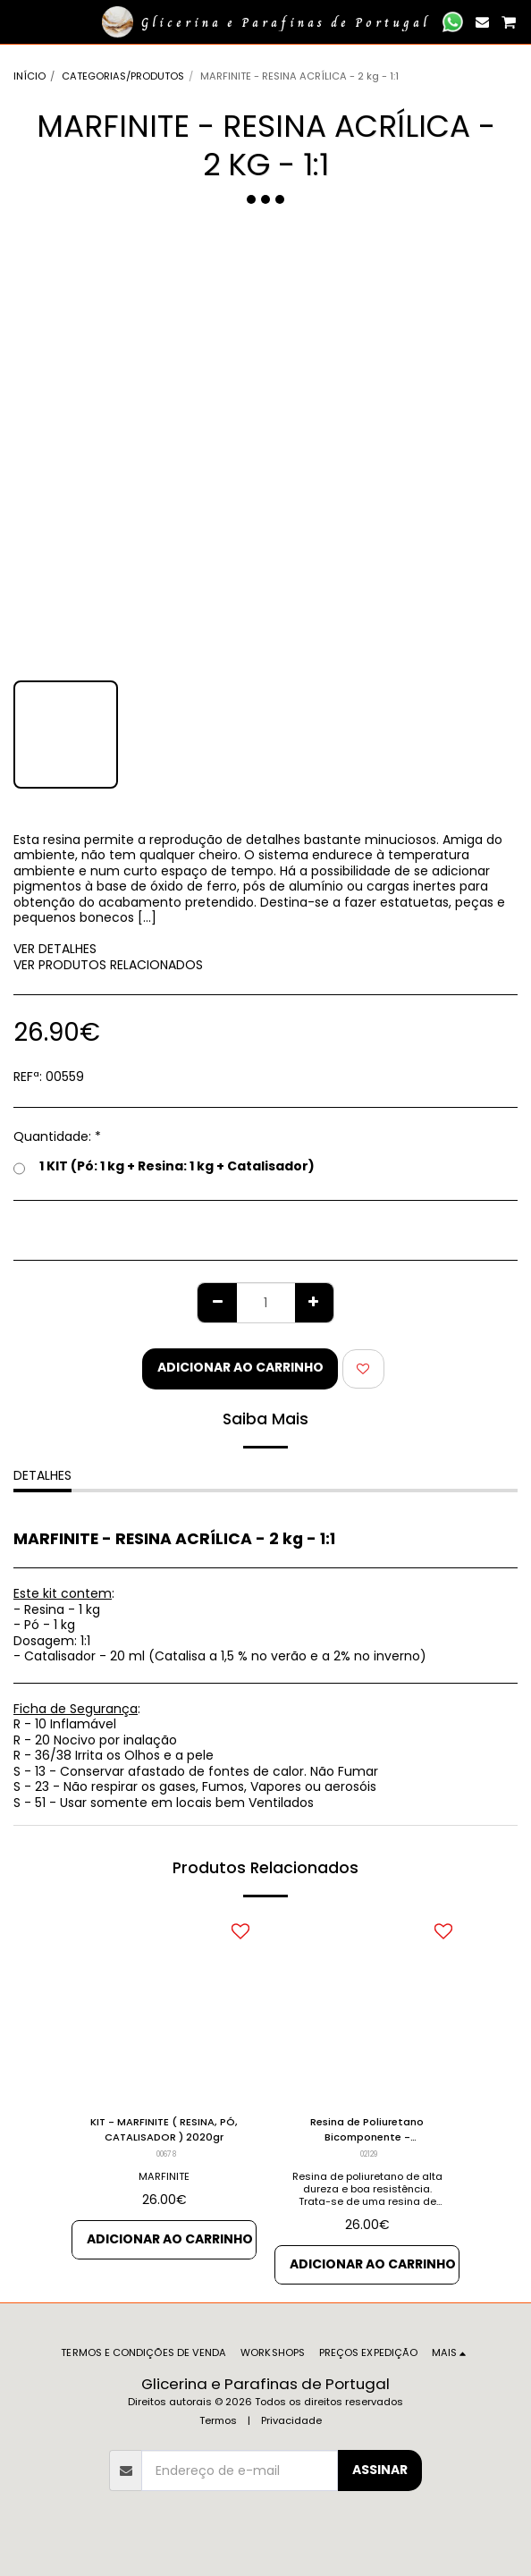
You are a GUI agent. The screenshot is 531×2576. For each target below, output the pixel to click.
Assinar (380, 2470)
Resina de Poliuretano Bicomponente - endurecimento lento (367, 2130)
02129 (368, 2154)
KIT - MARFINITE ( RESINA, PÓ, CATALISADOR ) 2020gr (164, 2129)
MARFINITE (164, 2176)
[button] (19, 21)
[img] (164, 2007)
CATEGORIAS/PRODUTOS (123, 76)
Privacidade (291, 2420)
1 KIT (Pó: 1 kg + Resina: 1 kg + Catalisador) (164, 1167)
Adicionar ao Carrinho (240, 1367)
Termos (218, 2420)
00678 (166, 2154)
